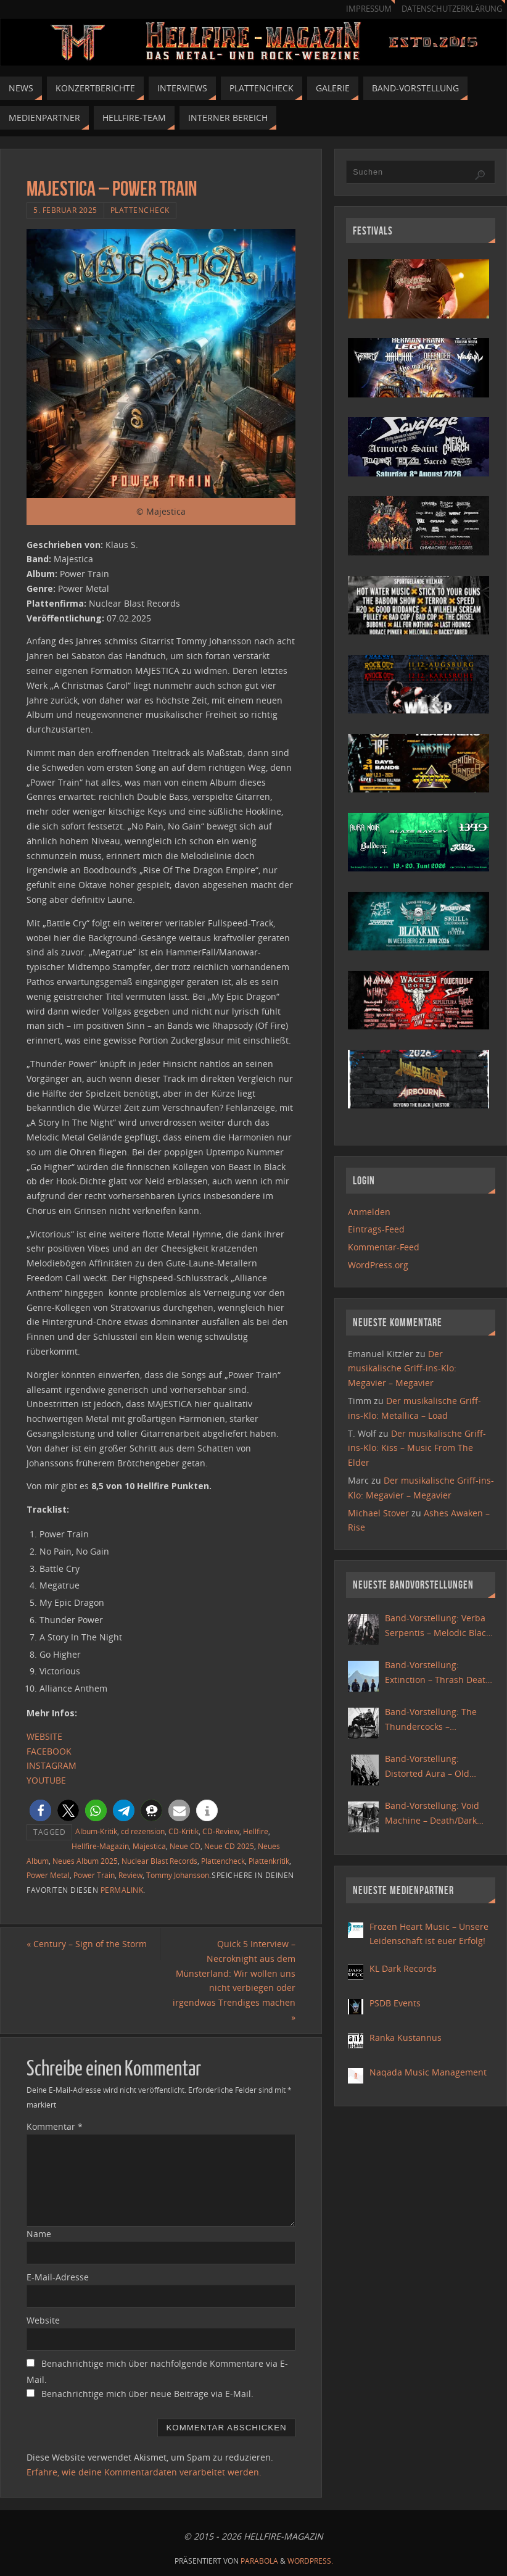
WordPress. (310, 2561)
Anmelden (369, 1212)
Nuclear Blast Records (159, 1861)
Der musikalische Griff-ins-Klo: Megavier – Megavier (402, 1368)
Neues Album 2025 (85, 1861)
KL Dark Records (403, 1968)
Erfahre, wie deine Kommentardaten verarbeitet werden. (144, 2472)
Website (43, 2320)
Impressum (369, 9)
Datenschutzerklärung (452, 9)
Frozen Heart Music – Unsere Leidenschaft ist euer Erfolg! (428, 1934)
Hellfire (255, 1831)
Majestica (149, 1846)
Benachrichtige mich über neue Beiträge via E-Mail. (147, 2393)
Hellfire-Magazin (100, 1846)
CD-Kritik (183, 1831)
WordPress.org (378, 1265)
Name (39, 2234)
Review (130, 1875)
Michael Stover (378, 1513)
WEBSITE (44, 1736)
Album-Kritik (96, 1831)
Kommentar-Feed (383, 1247)
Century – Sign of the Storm (87, 1944)
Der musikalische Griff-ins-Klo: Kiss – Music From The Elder (417, 1448)
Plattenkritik (269, 1861)
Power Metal (48, 1875)
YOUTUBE (46, 1780)
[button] (40, 1810)
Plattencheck (140, 210)
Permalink (122, 1890)
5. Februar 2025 (65, 210)
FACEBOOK (49, 1751)
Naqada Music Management (428, 2072)
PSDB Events (395, 2003)
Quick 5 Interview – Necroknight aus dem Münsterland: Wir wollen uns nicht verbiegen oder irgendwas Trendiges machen (234, 1980)
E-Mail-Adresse (58, 2277)
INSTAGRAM (51, 1765)
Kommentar (55, 2126)
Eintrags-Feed (376, 1229)
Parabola (259, 2561)
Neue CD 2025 (229, 1846)
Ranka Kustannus (405, 2037)
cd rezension (143, 1831)
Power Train (94, 1875)
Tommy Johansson (177, 1875)
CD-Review (220, 1831)
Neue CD (185, 1846)
